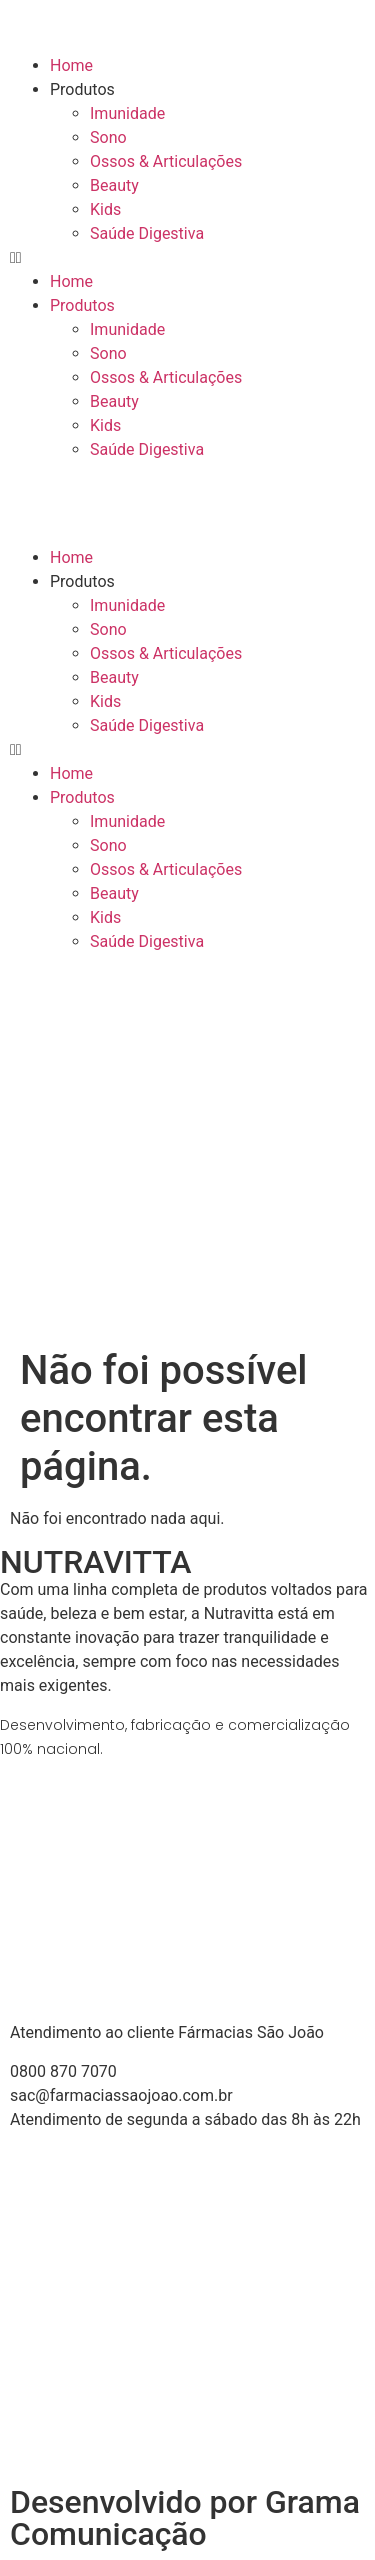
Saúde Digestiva (147, 233)
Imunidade (127, 113)
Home (71, 65)
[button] (187, 258)
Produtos (82, 89)
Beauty (114, 185)
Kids (105, 209)
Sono (108, 137)
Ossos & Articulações (166, 161)
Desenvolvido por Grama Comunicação (185, 2518)
